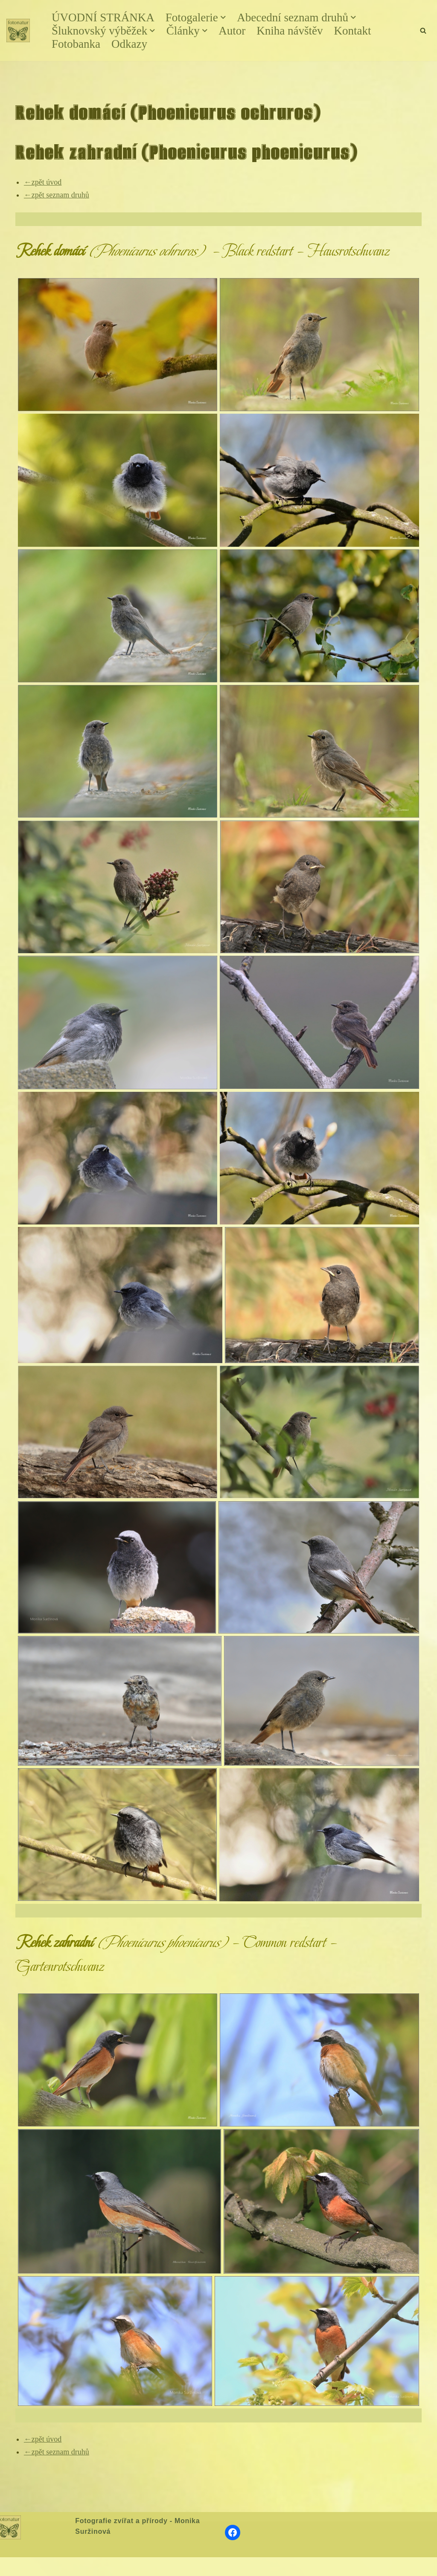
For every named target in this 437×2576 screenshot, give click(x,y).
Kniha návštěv (289, 30)
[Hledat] (423, 30)
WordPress (69, 2566)
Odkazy (129, 44)
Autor (231, 30)
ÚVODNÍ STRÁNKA (103, 17)
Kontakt (352, 30)
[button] (223, 17)
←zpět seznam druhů (56, 195)
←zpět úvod (42, 182)
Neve (14, 2566)
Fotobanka (76, 44)
